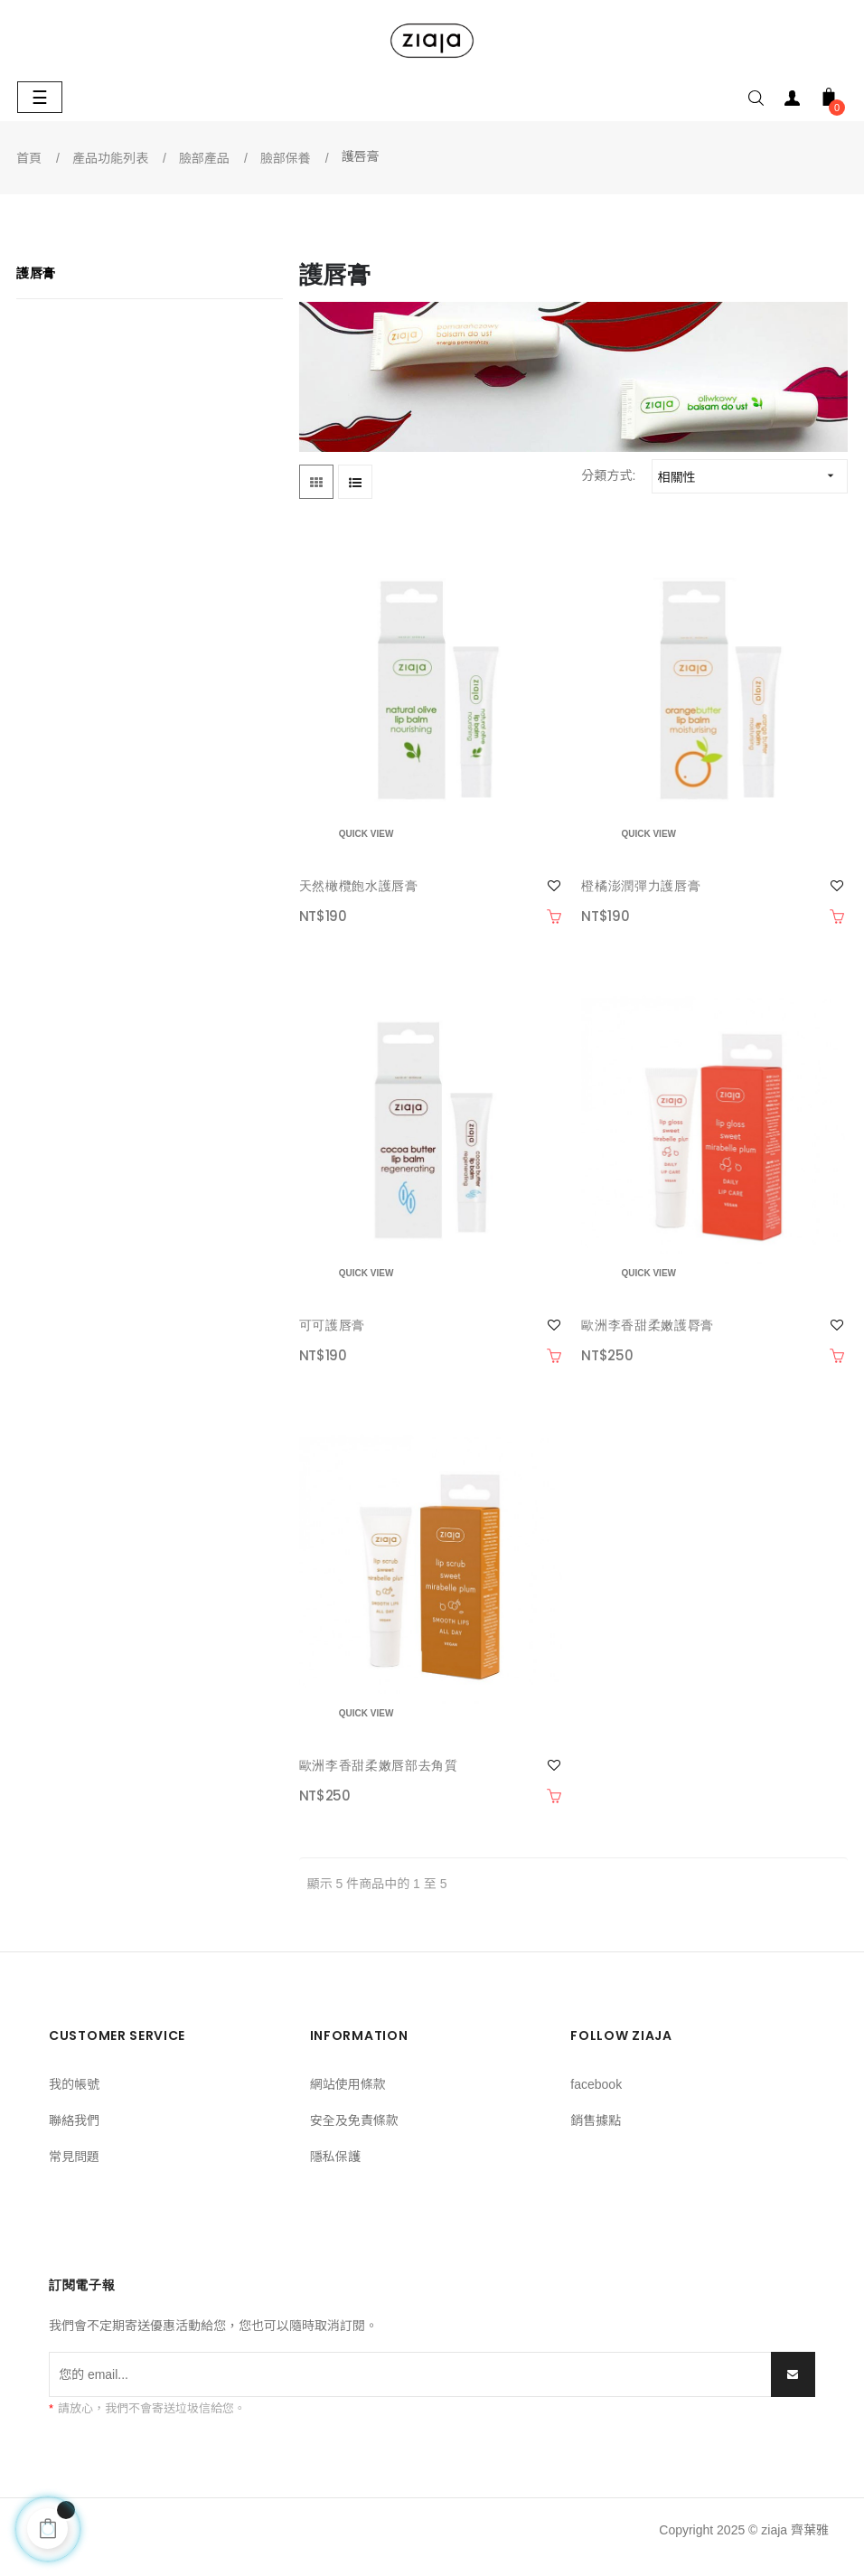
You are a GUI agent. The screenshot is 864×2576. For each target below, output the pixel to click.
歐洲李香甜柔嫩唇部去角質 (378, 1765)
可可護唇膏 (332, 1325)
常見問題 (74, 2156)
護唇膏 (36, 273)
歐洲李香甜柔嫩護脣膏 (647, 1325)
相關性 (751, 476)
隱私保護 (335, 2156)
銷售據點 (595, 2120)
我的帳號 (74, 2084)
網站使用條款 (348, 2084)
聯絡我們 (74, 2120)
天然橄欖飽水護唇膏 (358, 886)
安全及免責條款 (354, 2120)
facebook (596, 2084)
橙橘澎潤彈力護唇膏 (640, 886)
